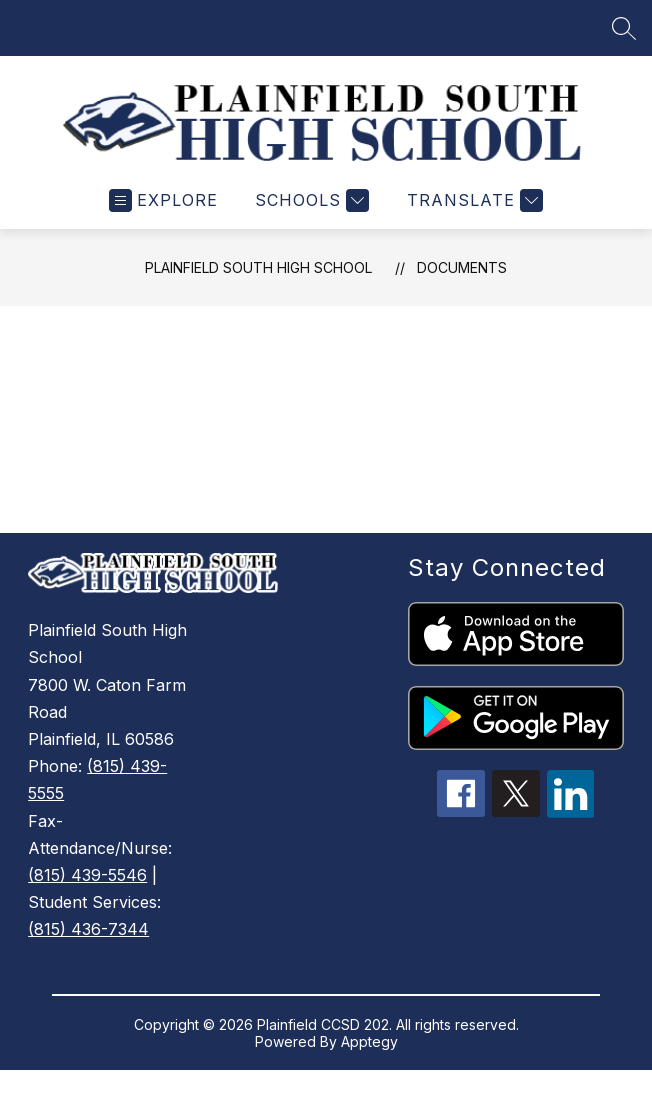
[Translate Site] (472, 215)
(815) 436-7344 (88, 944)
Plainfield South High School (258, 282)
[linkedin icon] (571, 827)
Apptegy (369, 1056)
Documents (462, 282)
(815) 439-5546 (87, 890)
